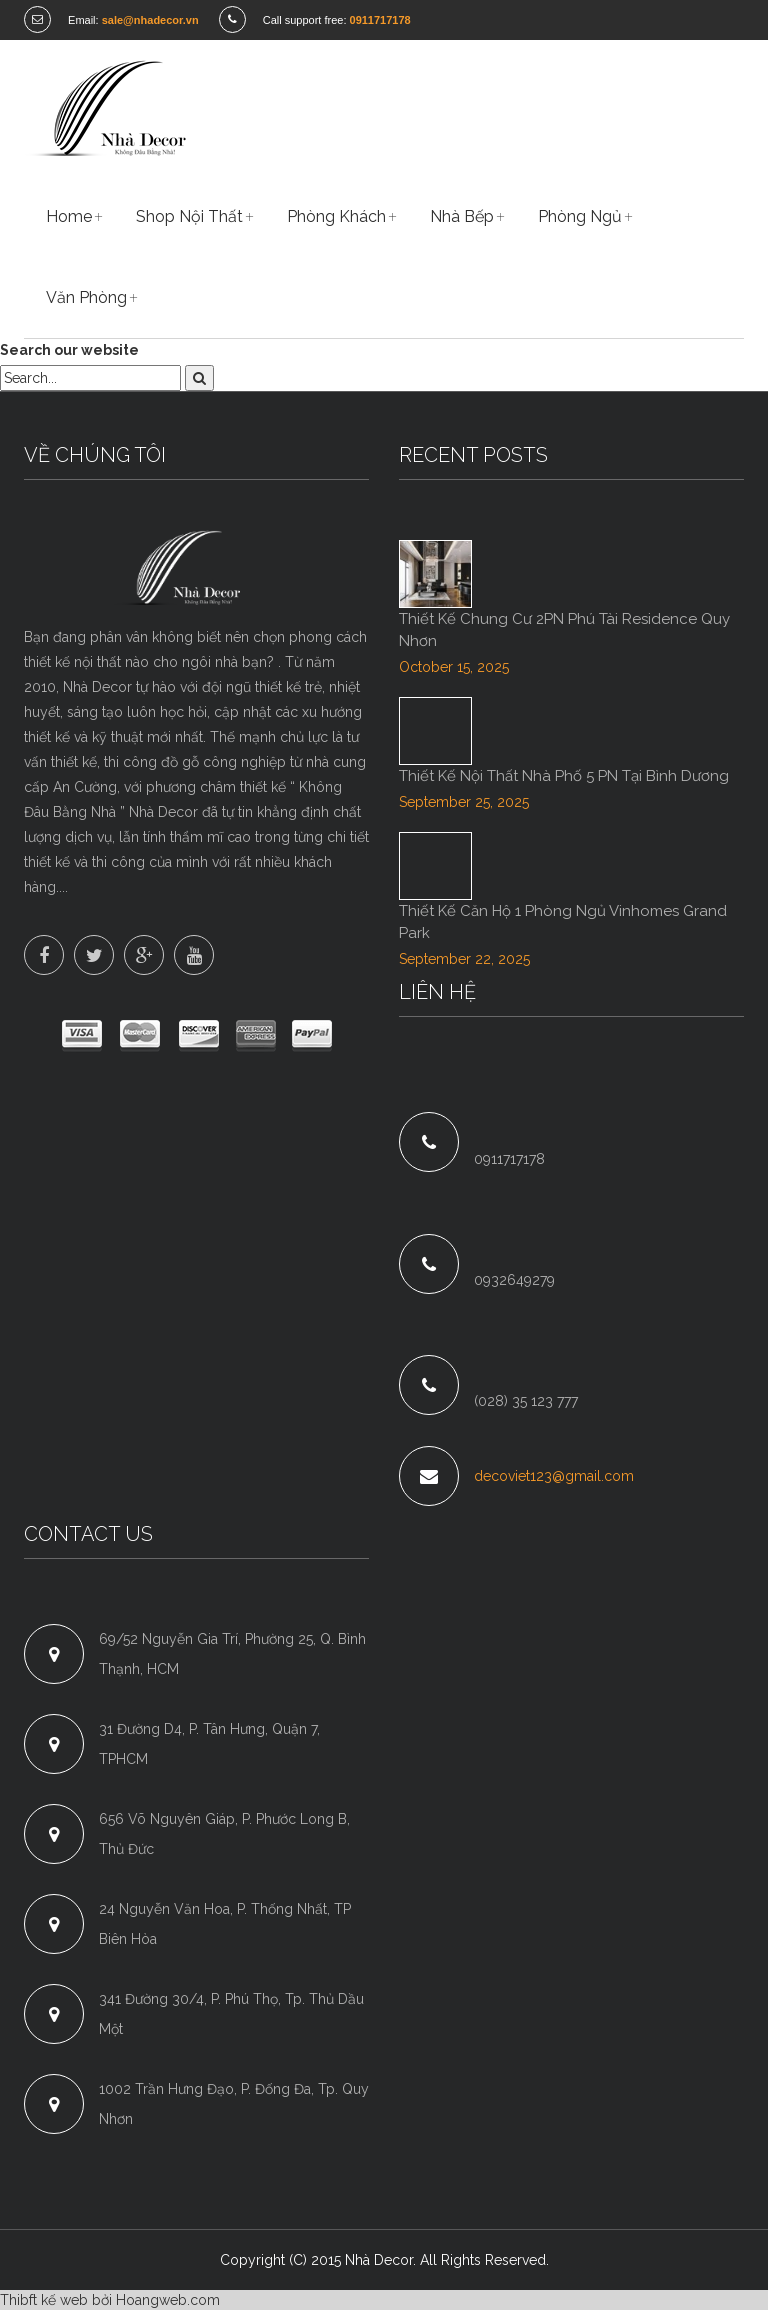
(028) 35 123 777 (526, 1401)
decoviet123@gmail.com (554, 1476)
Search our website (69, 350)
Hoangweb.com (168, 2300)
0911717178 (509, 1159)
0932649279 (514, 1280)
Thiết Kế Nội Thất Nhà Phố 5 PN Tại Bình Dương (564, 776)
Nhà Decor (379, 2260)
